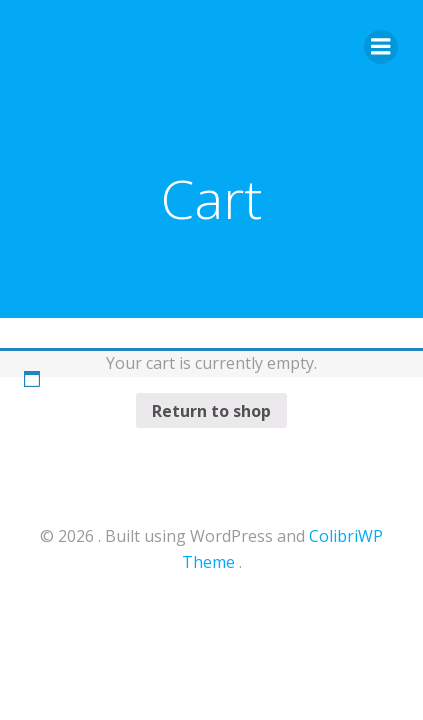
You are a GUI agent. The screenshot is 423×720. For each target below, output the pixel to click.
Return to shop (211, 411)
